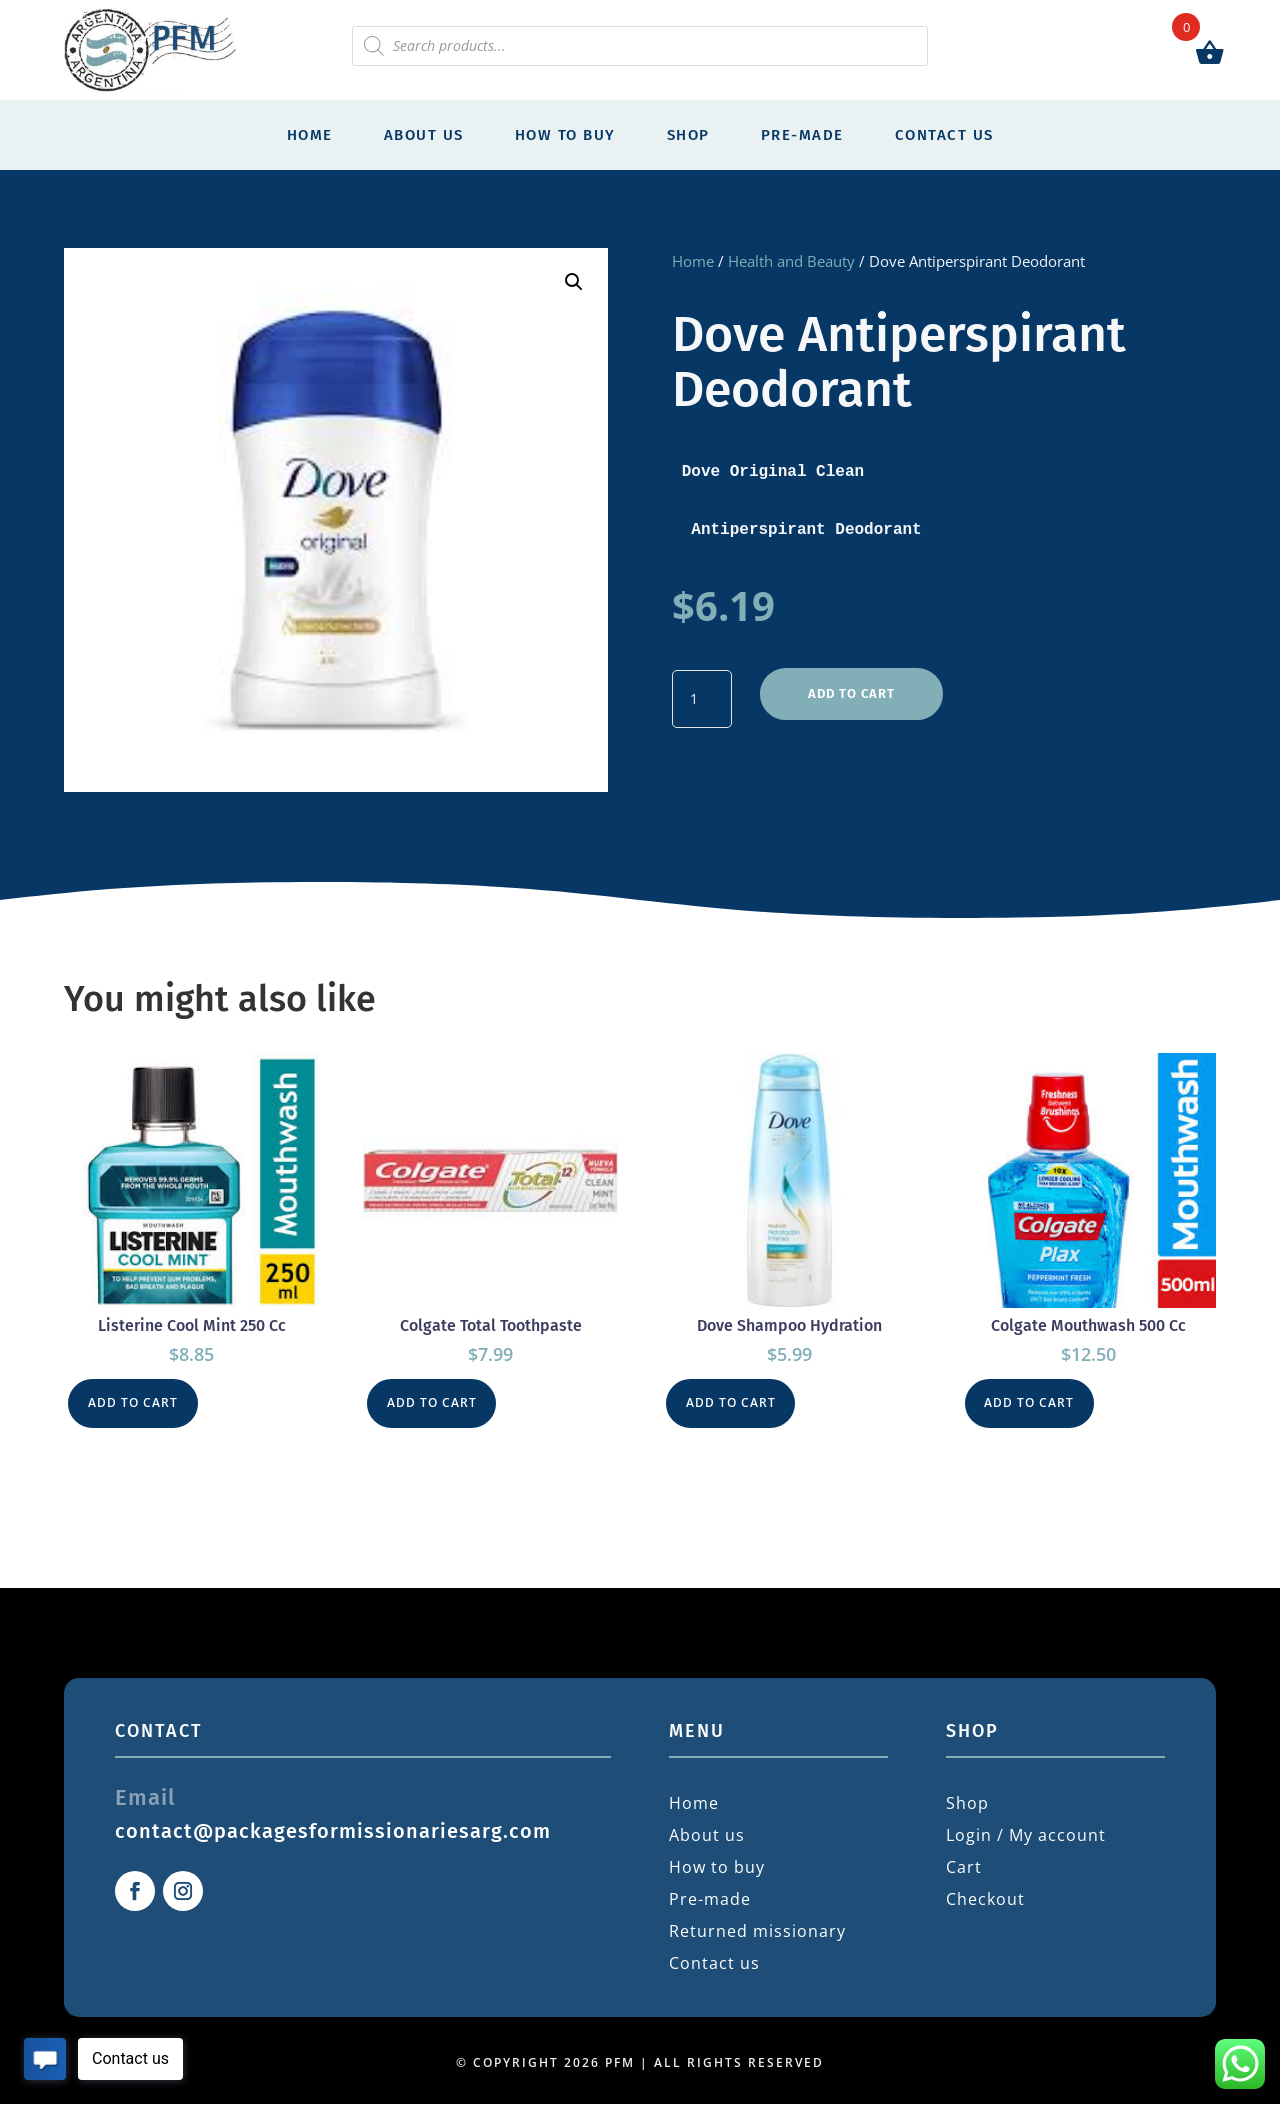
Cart (964, 1863)
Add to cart (850, 684)
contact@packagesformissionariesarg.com (333, 1827)
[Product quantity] (702, 695)
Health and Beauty (791, 261)
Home (310, 135)
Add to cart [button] (136, 1399)
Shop (688, 135)
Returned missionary (757, 1927)
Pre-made (802, 135)
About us (424, 135)
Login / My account (1026, 1831)
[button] (574, 282)
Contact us (944, 135)
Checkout (985, 1895)
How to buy (565, 135)
